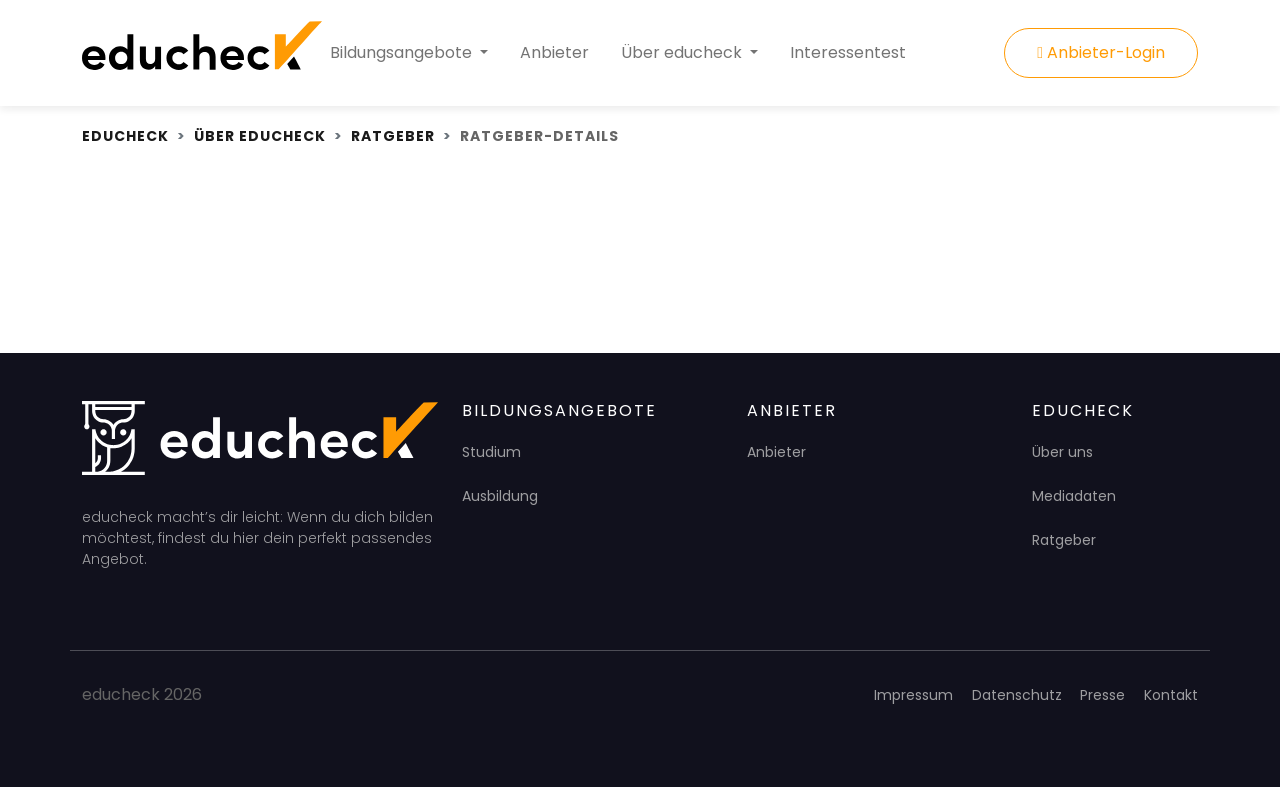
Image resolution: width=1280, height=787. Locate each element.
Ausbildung (500, 496)
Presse (1102, 695)
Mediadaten (1074, 496)
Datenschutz (1017, 695)
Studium (491, 452)
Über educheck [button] (683, 52)
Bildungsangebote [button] (403, 52)
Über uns (1062, 452)
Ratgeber (1064, 540)
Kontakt (1171, 695)
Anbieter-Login (1101, 52)
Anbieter (554, 52)
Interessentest (848, 52)
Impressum (913, 695)
